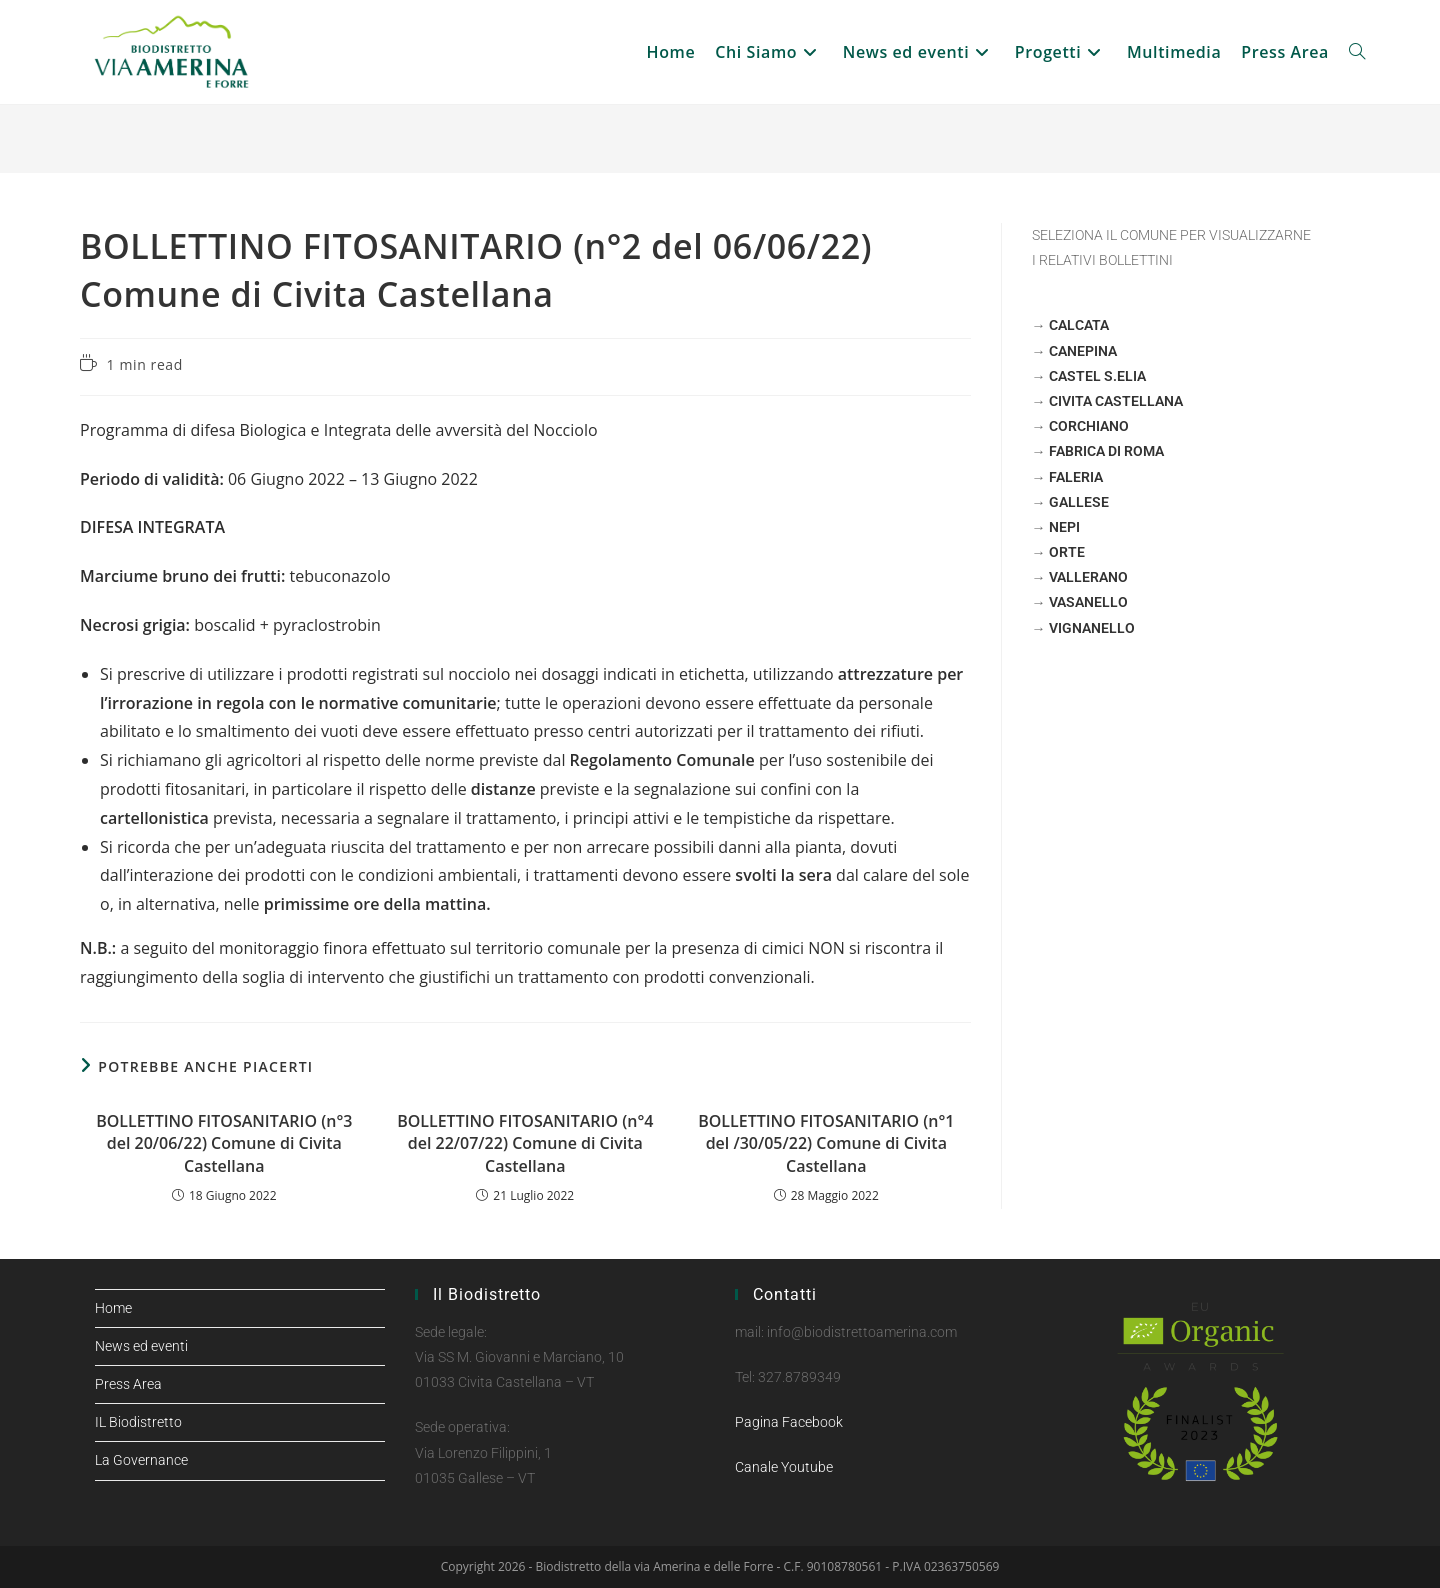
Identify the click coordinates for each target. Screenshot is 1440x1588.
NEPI (1064, 527)
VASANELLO (1088, 602)
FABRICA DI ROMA (1106, 451)
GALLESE (1079, 502)
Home (113, 1308)
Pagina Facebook (789, 1422)
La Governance (141, 1460)
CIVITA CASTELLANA (1116, 401)
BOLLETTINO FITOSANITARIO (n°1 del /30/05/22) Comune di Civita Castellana (826, 1143)
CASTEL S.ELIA (1097, 376)
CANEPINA (1083, 351)
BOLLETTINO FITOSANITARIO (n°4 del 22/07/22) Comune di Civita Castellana (525, 1143)
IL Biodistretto (138, 1422)
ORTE (1067, 552)
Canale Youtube (784, 1467)
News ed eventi (141, 1346)
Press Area (128, 1384)
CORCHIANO (1089, 426)
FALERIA (1076, 477)
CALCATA (1079, 325)
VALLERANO (1088, 577)
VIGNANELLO (1092, 628)
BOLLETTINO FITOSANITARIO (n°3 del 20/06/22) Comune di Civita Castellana (224, 1143)
